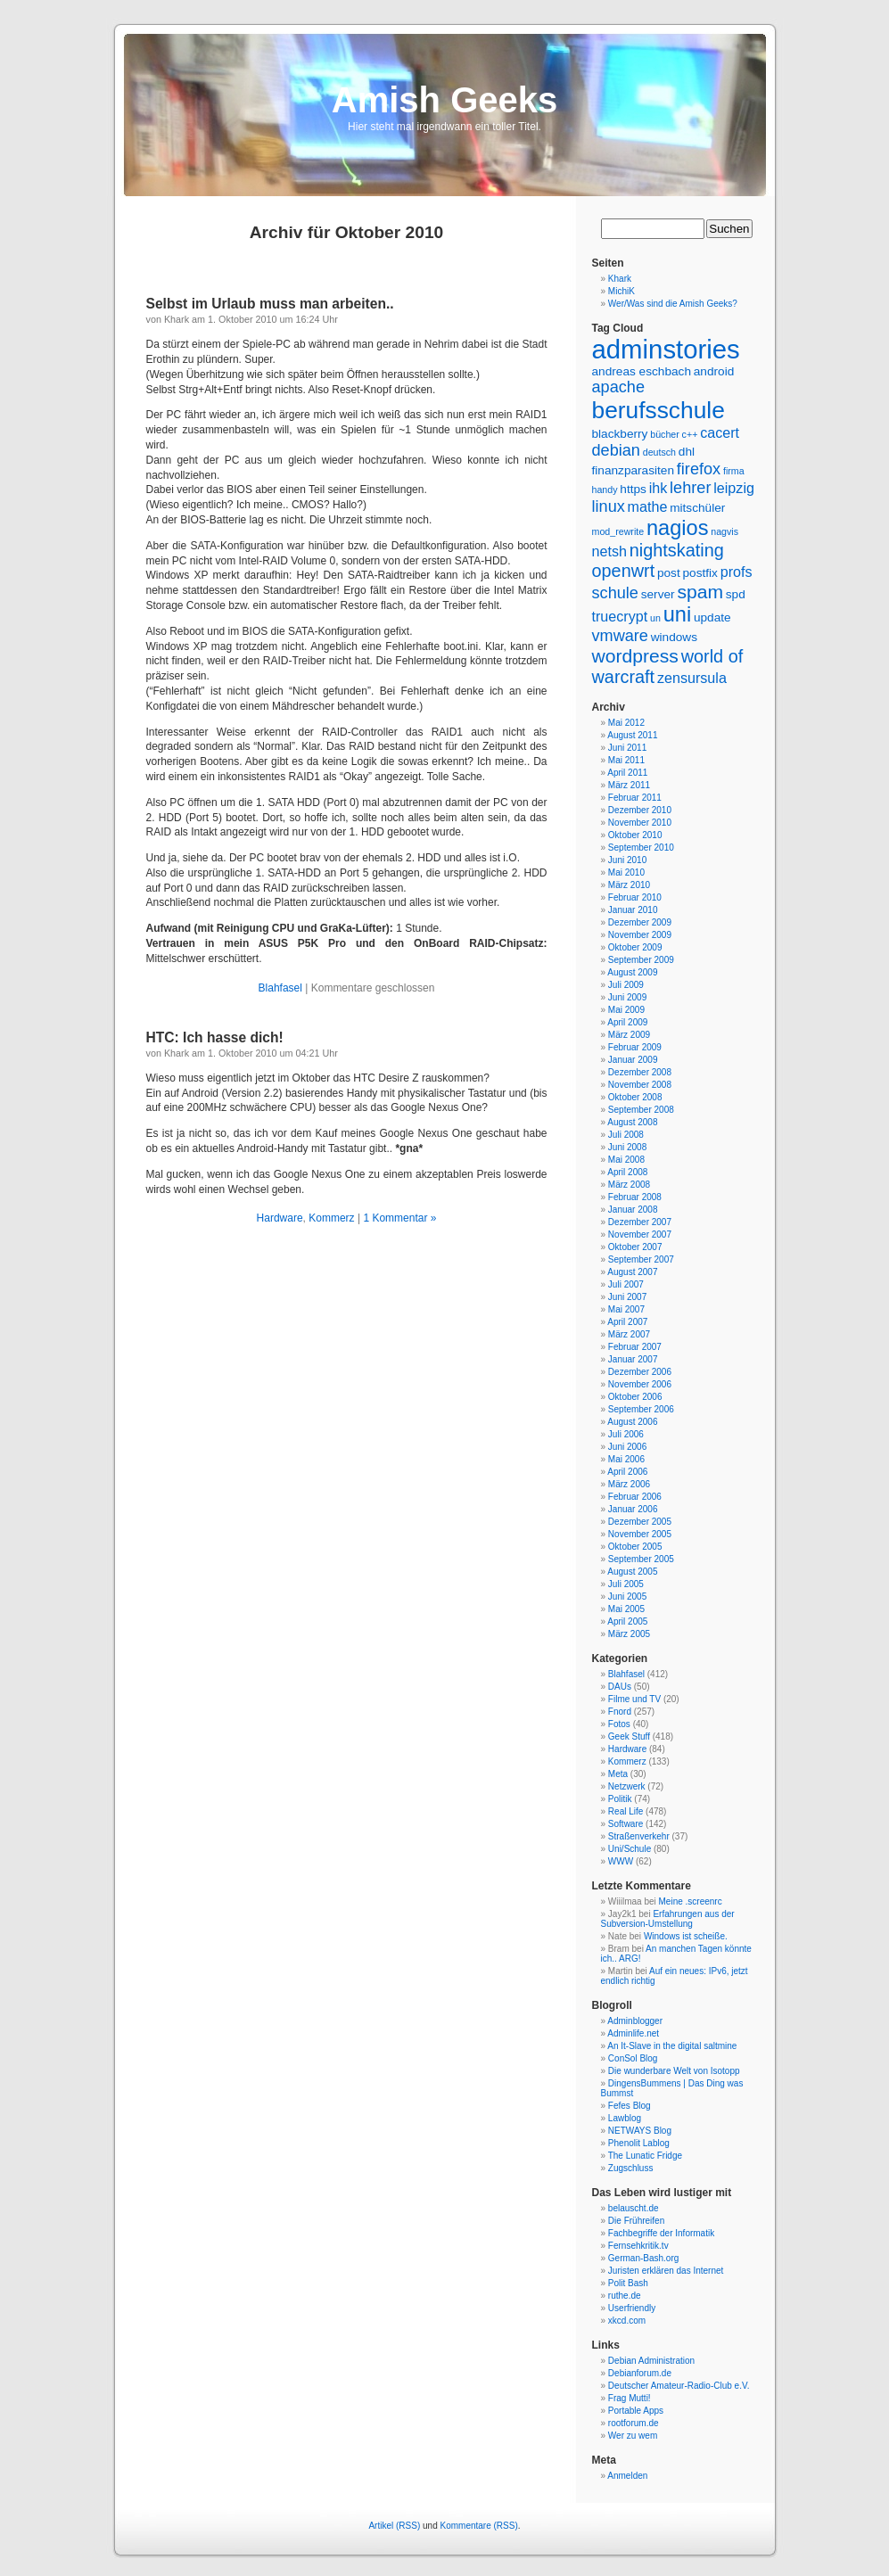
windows (674, 637)
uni (677, 614)
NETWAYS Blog (639, 2131)
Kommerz (331, 1218)
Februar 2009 (635, 1047)
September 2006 (641, 1409)
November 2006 (639, 1384)
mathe (648, 506)
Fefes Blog (629, 2106)
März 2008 (629, 1184)
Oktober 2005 (635, 1546)
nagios (677, 527)
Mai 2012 (626, 723)
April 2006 (627, 1472)
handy (605, 489)
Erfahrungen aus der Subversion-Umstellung (668, 1919)
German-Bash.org (643, 2258)
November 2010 (639, 822)
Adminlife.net (633, 2033)
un (655, 618)
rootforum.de (633, 2423)
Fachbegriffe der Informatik (661, 2233)
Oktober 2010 (635, 835)
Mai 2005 (626, 1609)
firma (734, 470)
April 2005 (627, 1621)
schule (615, 593)
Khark (619, 279)
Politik (620, 1799)
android (714, 371)
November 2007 (639, 1234)
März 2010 (629, 885)
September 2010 (641, 847)
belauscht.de (633, 2208)
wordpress (635, 656)
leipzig (733, 488)
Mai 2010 (626, 872)
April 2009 (627, 1022)
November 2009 (639, 935)
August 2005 (632, 1571)
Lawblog (624, 2118)
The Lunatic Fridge (645, 2155)
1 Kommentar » (399, 1218)
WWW (620, 1861)
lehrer (690, 488)
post (668, 573)
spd (735, 594)
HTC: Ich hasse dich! (215, 1037)
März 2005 (629, 1634)
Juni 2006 (627, 1447)
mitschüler (697, 507)
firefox (698, 469)
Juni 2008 (627, 1147)
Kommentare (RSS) (479, 2526)
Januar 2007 (633, 1359)
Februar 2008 (635, 1197)
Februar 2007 (635, 1347)
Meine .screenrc (690, 1901)
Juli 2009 (626, 985)
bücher (664, 434)
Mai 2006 (626, 1459)
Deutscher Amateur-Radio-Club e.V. (679, 2386)
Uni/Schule (629, 1849)
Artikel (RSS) (394, 2526)
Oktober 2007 (635, 1247)
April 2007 (627, 1322)
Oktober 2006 (635, 1397)
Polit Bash (628, 2283)
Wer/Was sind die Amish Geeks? (672, 304)
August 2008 (632, 1122)
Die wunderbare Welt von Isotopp (674, 2071)
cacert (719, 432)
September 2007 (641, 1259)
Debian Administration (651, 2361)
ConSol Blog (633, 2058)
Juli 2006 (626, 1434)
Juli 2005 (626, 1584)
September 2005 (641, 1559)
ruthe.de (624, 2295)
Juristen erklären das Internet (666, 2271)
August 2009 (632, 972)
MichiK (621, 291)
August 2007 (632, 1272)
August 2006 (632, 1422)
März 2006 (629, 1484)
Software (625, 1824)
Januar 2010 (633, 910)
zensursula (692, 678)
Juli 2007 (626, 1284)
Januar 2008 (633, 1209)
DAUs (619, 1686)
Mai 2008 (626, 1160)
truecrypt (620, 616)
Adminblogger (635, 2021)
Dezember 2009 (639, 922)
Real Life (625, 1811)
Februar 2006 (635, 1497)
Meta (618, 1774)
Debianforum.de (639, 2373)
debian (616, 450)
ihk (658, 488)
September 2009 (641, 960)
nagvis (724, 531)
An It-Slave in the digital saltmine (672, 2046)
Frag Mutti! (629, 2398)
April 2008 (627, 1172)
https (633, 489)
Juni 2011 (627, 748)
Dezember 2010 (639, 810)
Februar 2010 (635, 897)
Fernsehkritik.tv (638, 2246)
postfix (700, 573)
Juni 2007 (627, 1297)
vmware (620, 636)
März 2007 (629, 1334)
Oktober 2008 (635, 1097)
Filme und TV (634, 1699)
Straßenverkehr (639, 1836)
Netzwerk (627, 1786)
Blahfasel (280, 988)
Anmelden (627, 2476)
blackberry (620, 433)
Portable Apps (635, 2411)
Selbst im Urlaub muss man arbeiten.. (270, 303)
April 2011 (627, 773)
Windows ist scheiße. (686, 1936)
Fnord (619, 1711)
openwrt (623, 570)
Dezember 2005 (639, 1522)
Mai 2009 (626, 1010)
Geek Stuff (629, 1736)
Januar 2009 (633, 1060)
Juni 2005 (627, 1596)
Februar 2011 (635, 797)
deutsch (659, 452)
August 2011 (632, 735)
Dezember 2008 (639, 1072)
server (658, 594)
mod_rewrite (618, 531)
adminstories (666, 349)
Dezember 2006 (639, 1372)
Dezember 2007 (639, 1222)
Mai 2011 (626, 760)
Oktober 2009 (635, 947)
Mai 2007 (626, 1309)
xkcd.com (627, 2320)
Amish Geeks (444, 99)
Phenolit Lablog (639, 2143)
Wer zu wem (632, 2435)
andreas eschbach (641, 371)
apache (618, 387)
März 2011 (629, 785)
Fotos (619, 1724)
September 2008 (641, 1110)
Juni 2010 (627, 860)
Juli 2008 (626, 1135)
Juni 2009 (627, 997)
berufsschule (658, 410)
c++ (690, 434)
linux (608, 506)
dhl (687, 451)
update (712, 617)
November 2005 (639, 1534)
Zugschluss (631, 2168)
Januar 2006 (633, 1509)
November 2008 (639, 1085)
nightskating (677, 550)
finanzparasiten (633, 470)
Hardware (280, 1218)
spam (700, 591)
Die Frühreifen (636, 2221)
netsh (609, 551)
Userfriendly (631, 2308)
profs (736, 572)
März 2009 (629, 1035)
